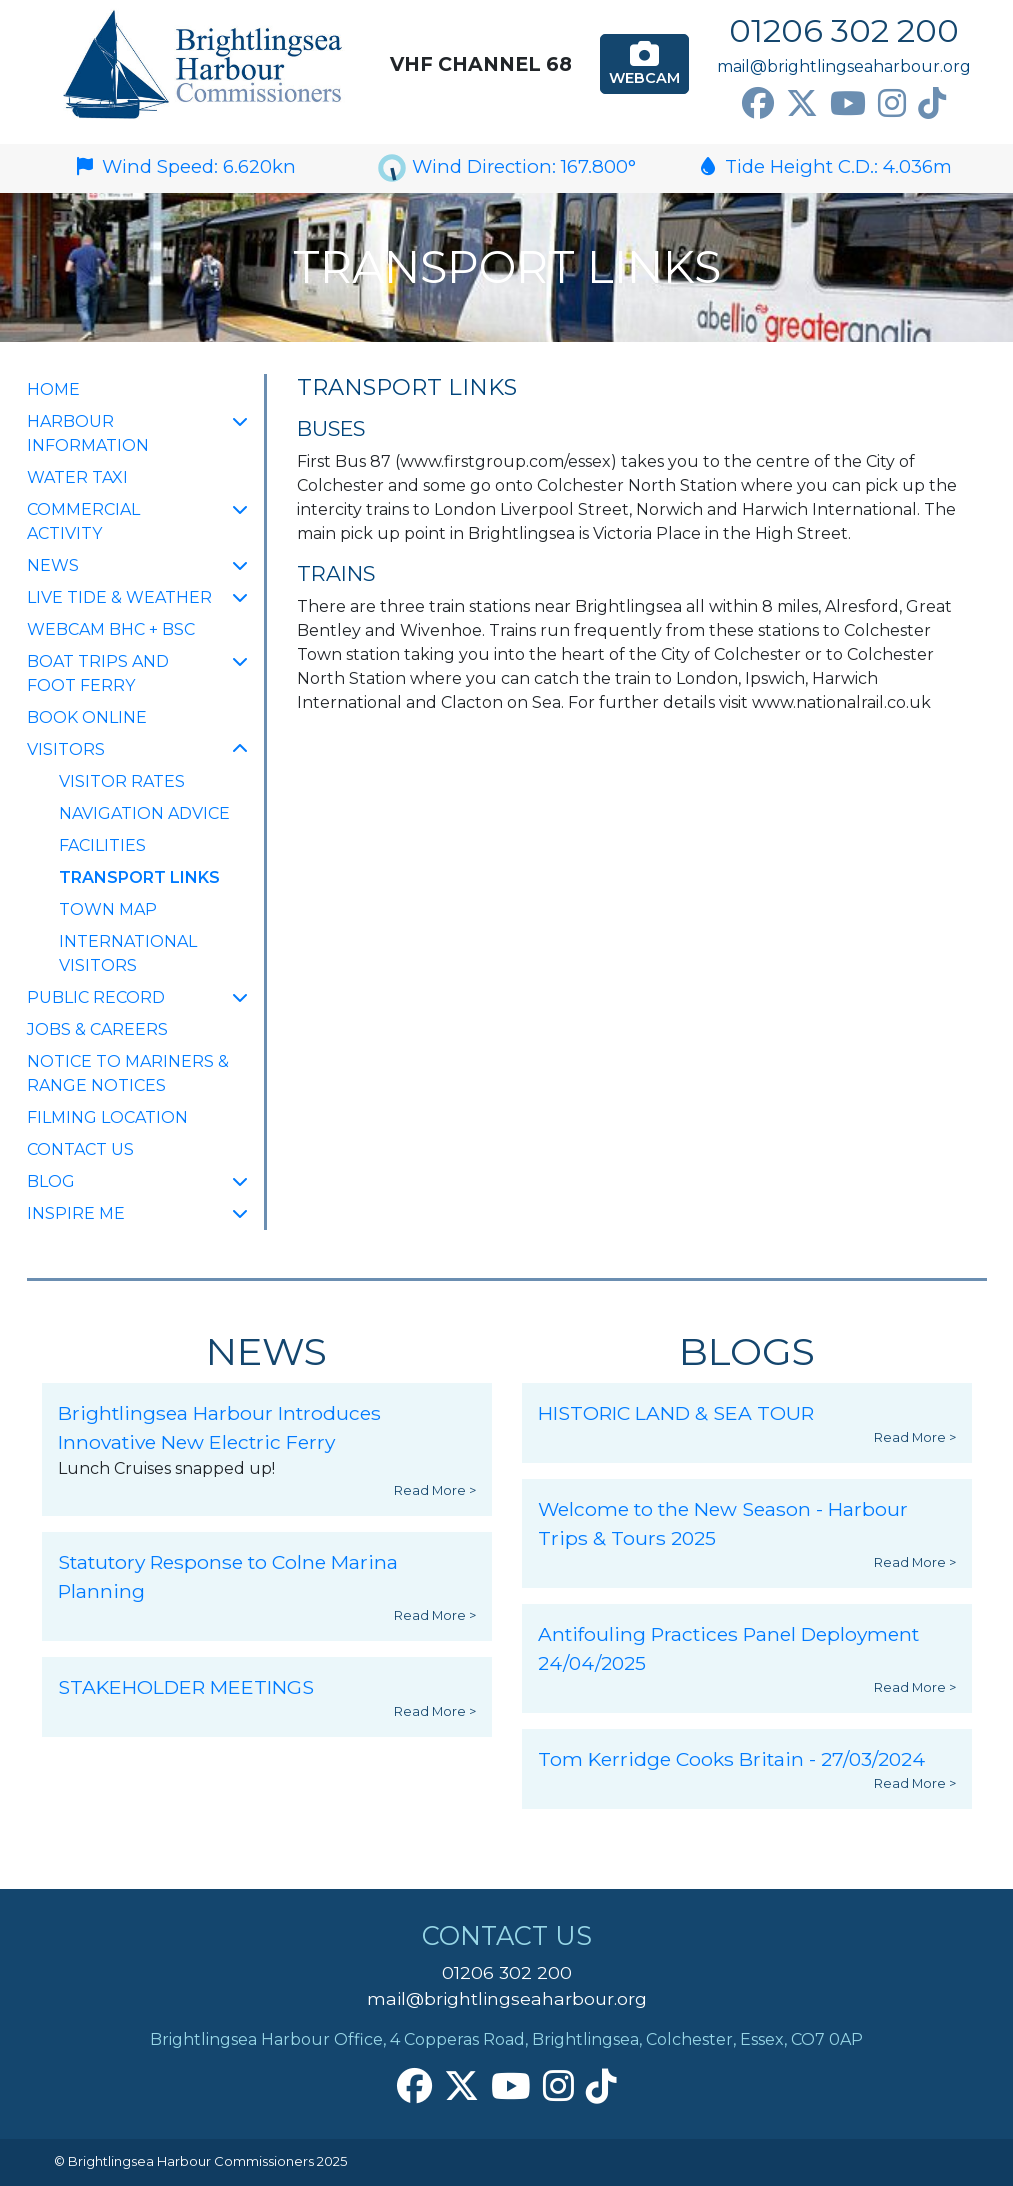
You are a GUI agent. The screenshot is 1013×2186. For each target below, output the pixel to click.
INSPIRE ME (76, 1213)
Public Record (96, 997)
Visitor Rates (122, 781)
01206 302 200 (844, 30)
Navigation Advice (144, 813)
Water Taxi (77, 477)
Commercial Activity (83, 521)
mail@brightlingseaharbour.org (844, 66)
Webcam (644, 63)
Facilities (102, 845)
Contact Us (80, 1149)
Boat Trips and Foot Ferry (98, 673)
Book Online (87, 717)
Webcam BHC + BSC (111, 629)
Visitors (66, 749)
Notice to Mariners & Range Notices (128, 1073)
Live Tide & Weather (119, 597)
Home (53, 389)
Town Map (108, 909)
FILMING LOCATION (107, 1117)
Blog (51, 1181)
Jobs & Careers (97, 1029)
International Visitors (128, 953)
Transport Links (139, 876)
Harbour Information (88, 433)
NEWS (53, 565)
